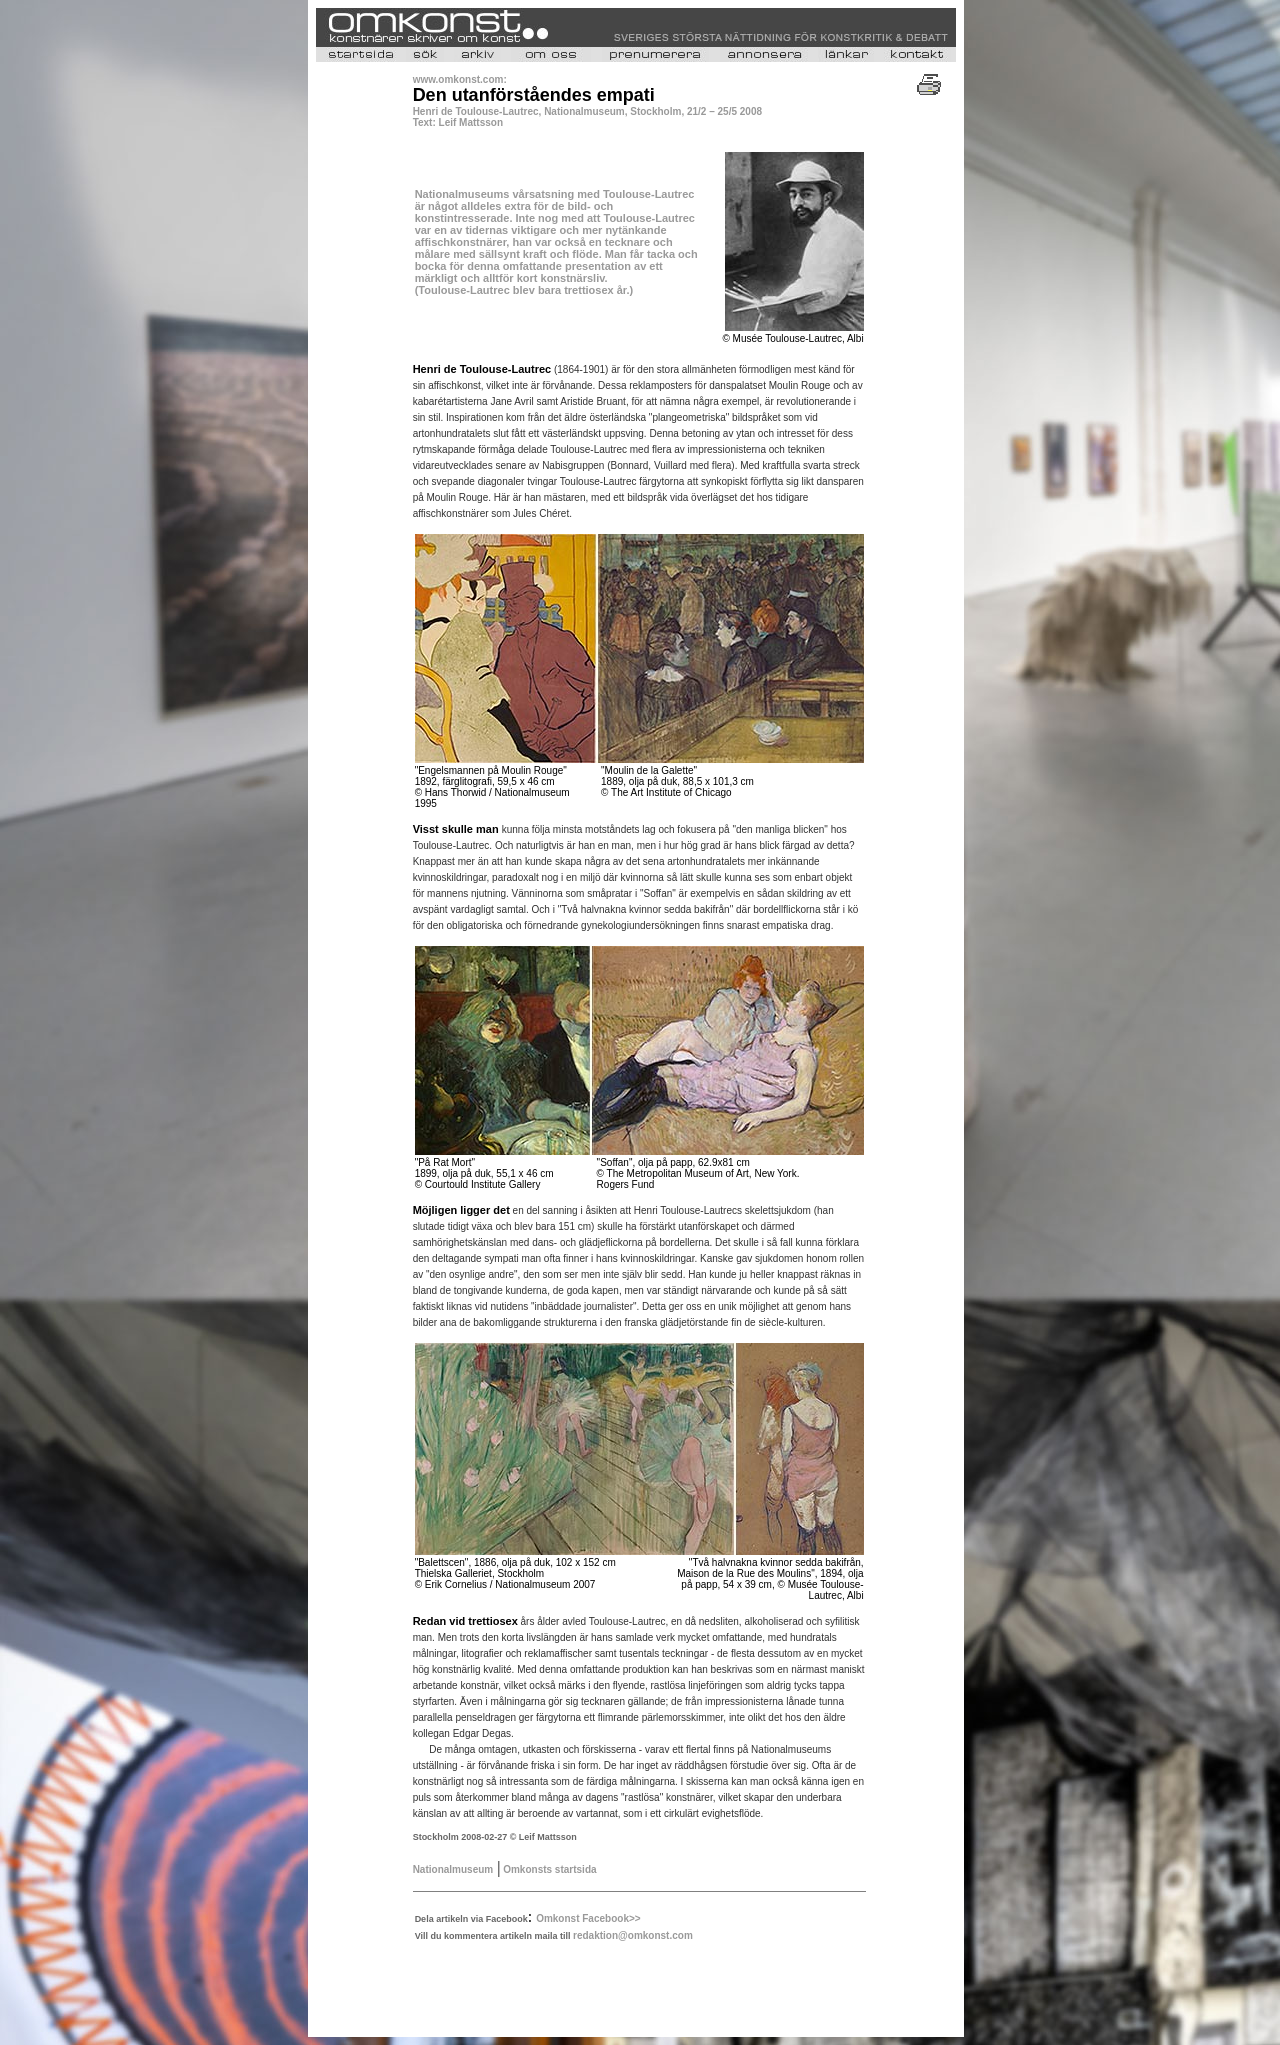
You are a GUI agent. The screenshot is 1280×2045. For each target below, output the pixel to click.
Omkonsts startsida (548, 1869)
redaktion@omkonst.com (633, 1935)
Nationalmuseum (453, 1869)
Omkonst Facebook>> (588, 1918)
